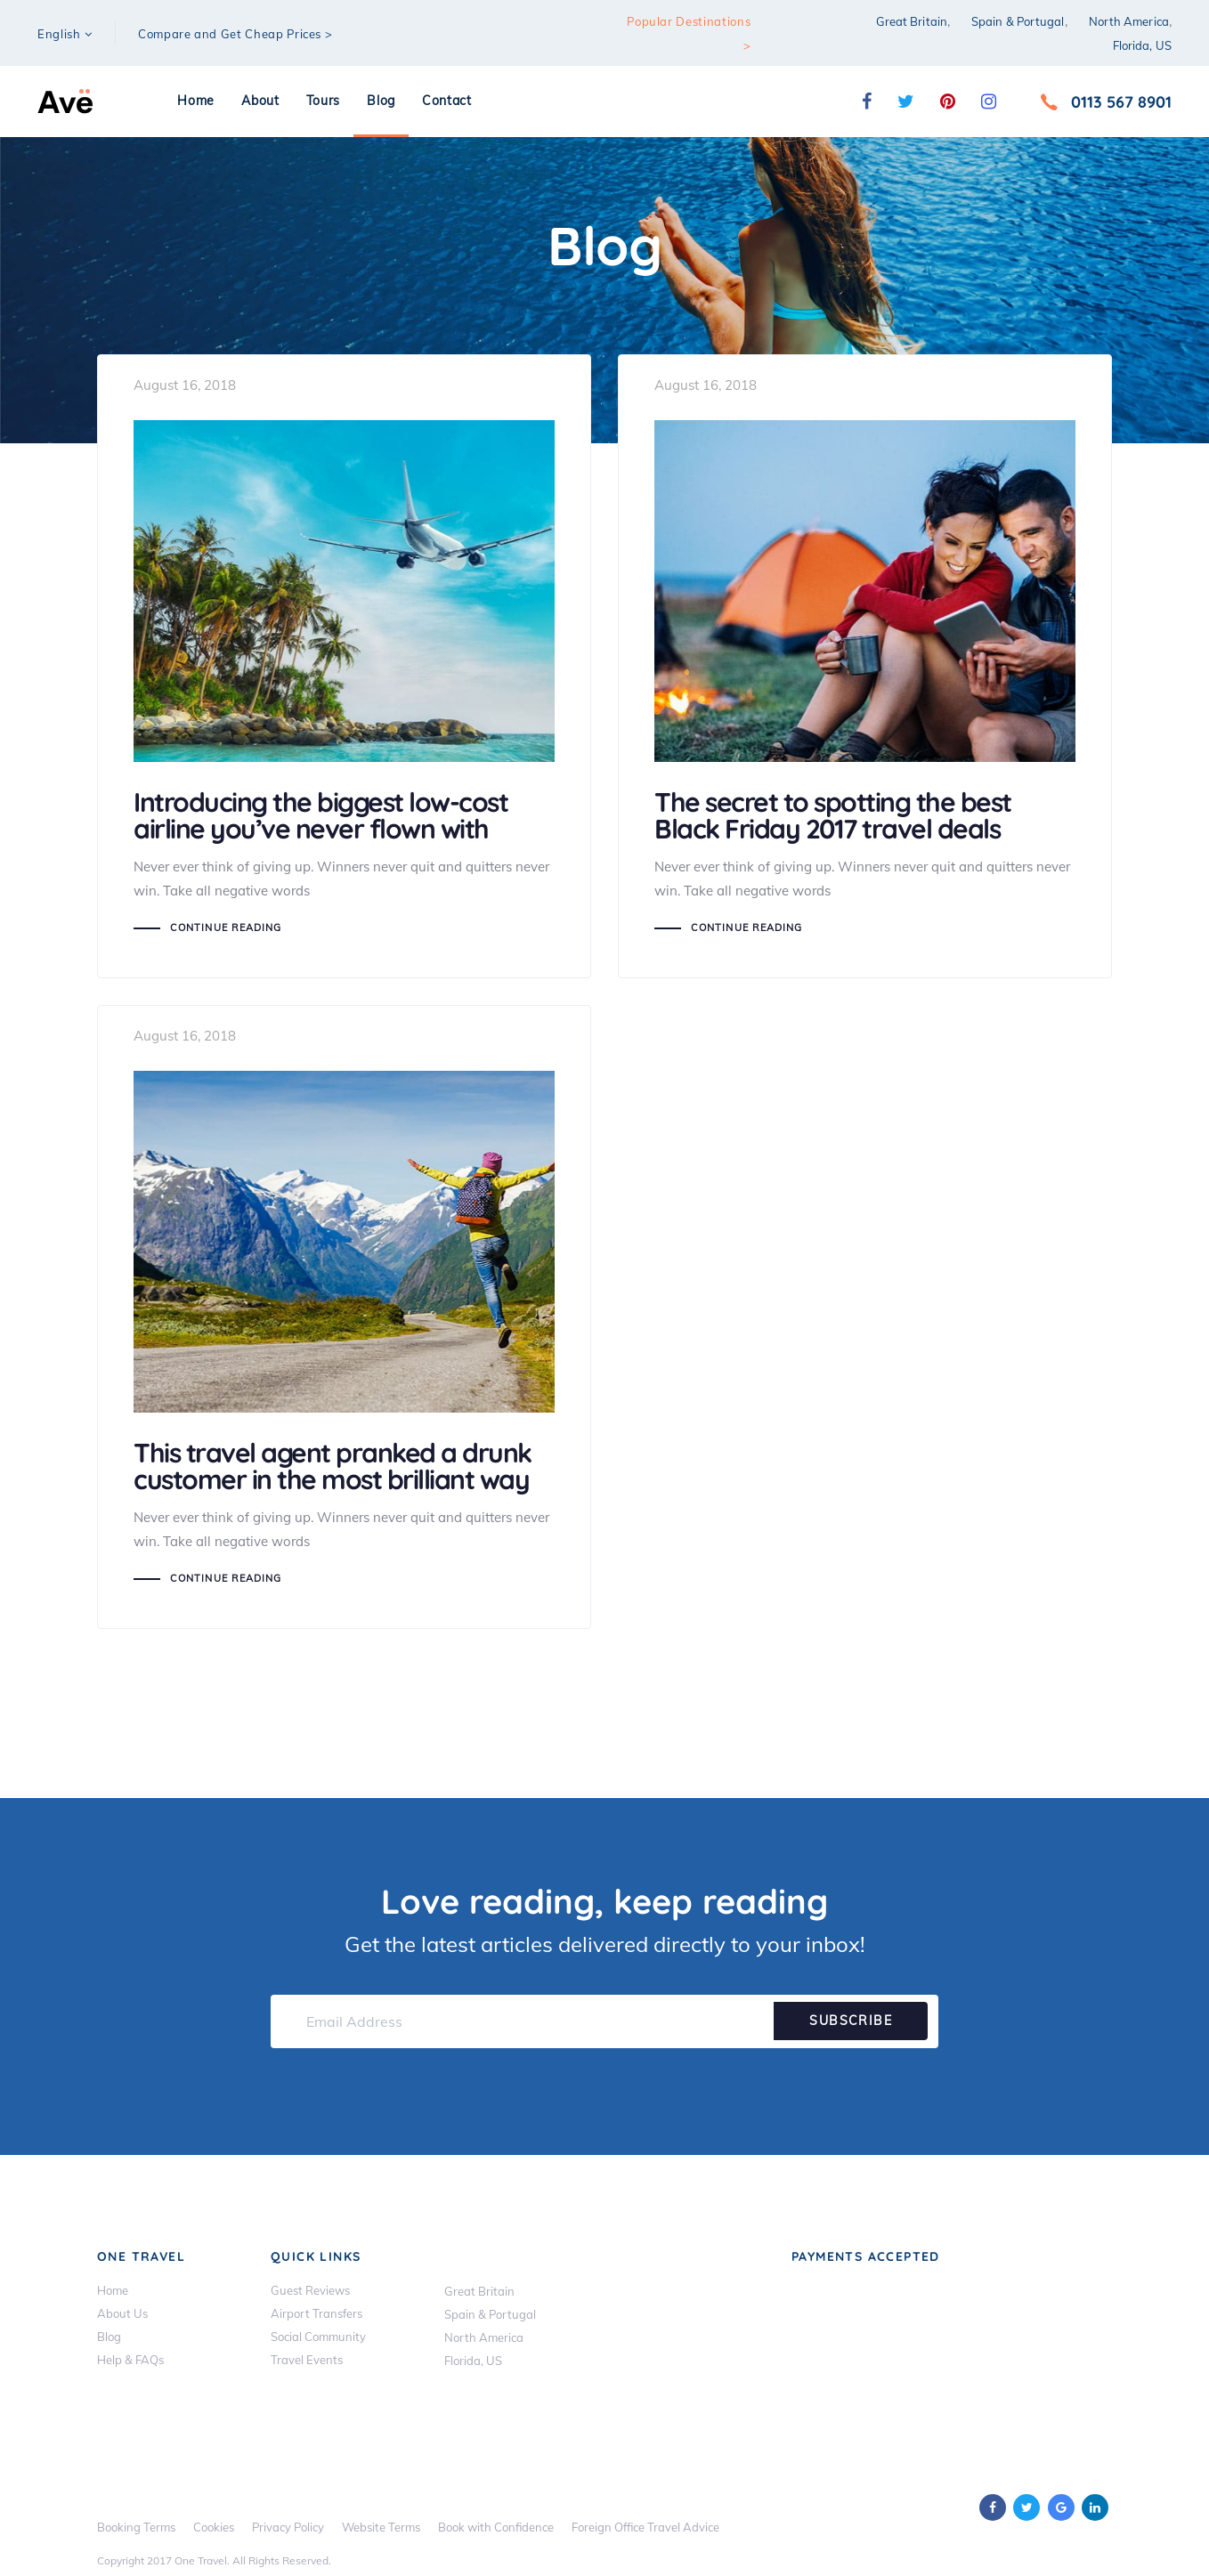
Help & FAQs (130, 2359)
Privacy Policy (288, 2525)
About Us (122, 2312)
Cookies (213, 2525)
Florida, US (1142, 45)
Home (112, 2289)
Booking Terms (136, 2525)
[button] (65, 34)
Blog (109, 2336)
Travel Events (307, 2359)
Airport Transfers (316, 2312)
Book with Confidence (496, 2525)
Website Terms (381, 2525)
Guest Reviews (310, 2289)
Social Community (318, 2336)
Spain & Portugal (1018, 21)
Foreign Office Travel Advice (645, 2525)
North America (1129, 21)
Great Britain (911, 21)
